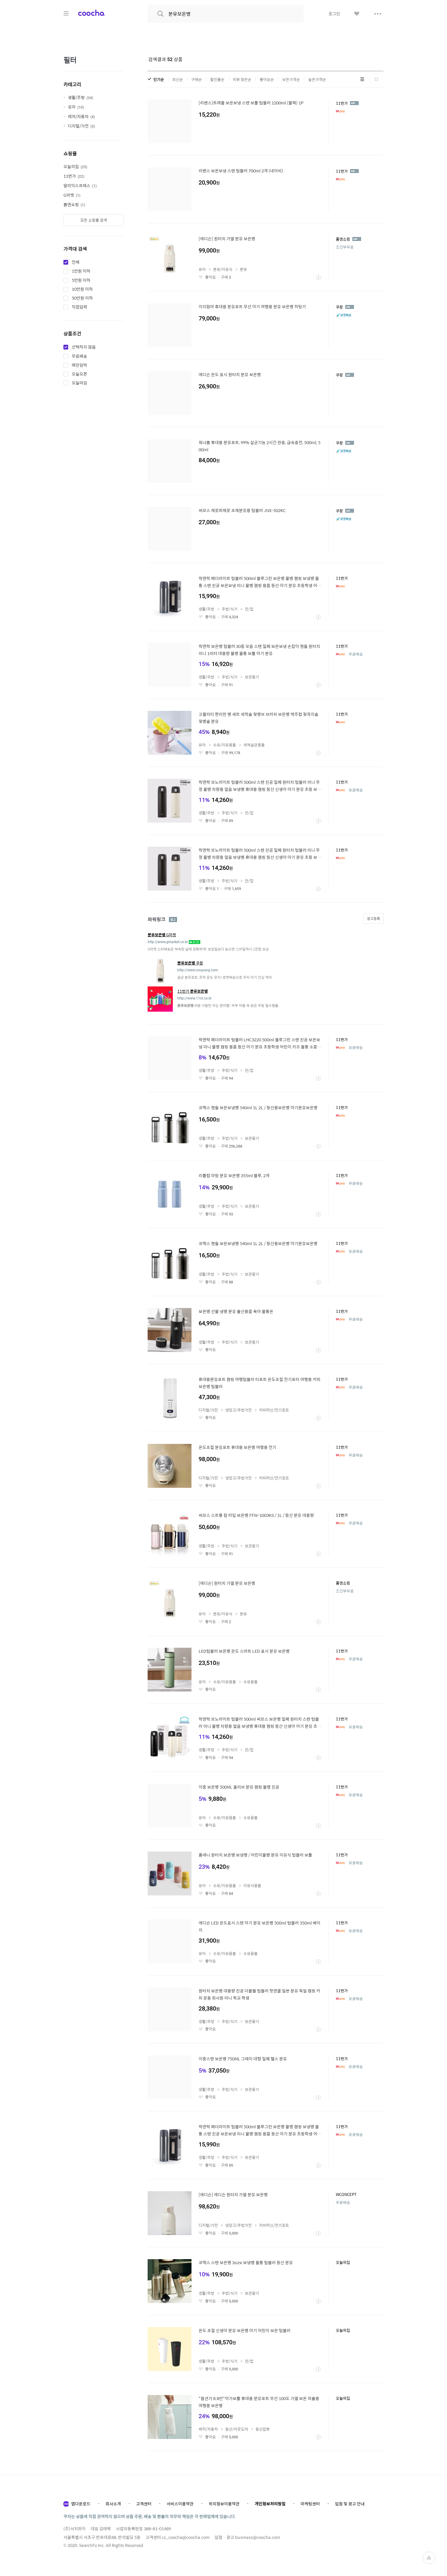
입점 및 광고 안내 (350, 2504)
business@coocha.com (257, 2537)
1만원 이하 (81, 271)
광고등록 (373, 918)
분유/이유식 (222, 269)
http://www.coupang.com (197, 970)
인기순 (158, 79)
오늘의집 (75, 166)
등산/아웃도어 (236, 2429)
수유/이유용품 (224, 745)
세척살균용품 (254, 745)
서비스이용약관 (180, 2504)
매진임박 (79, 365)
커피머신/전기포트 (274, 1410)
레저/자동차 (81, 116)
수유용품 (250, 1682)
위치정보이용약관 (224, 2504)
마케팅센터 (310, 2504)
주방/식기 (229, 609)
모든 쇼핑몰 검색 (93, 220)
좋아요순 (267, 79)
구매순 (196, 79)
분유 (243, 269)
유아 (76, 107)
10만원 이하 (82, 289)
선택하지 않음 (84, 347)
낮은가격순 (291, 79)
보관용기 (252, 677)
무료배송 (79, 356)
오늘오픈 (79, 374)
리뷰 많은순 (242, 79)
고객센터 (143, 2504)
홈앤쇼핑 (74, 204)
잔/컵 (249, 609)
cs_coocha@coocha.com (186, 2537)
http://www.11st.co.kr (194, 998)
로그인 (334, 13)
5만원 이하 (81, 280)
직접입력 (79, 307)
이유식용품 (252, 1885)
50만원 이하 (82, 298)
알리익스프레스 (80, 185)
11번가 (73, 176)
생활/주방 (80, 97)
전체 (75, 262)
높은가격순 (317, 79)
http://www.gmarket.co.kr (168, 942)
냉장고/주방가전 (238, 1410)
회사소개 (113, 2504)
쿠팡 (190, 963)
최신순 (177, 79)
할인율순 (217, 79)
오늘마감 (79, 383)
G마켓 (71, 195)
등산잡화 (263, 2429)
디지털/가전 (81, 126)
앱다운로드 (80, 2504)
